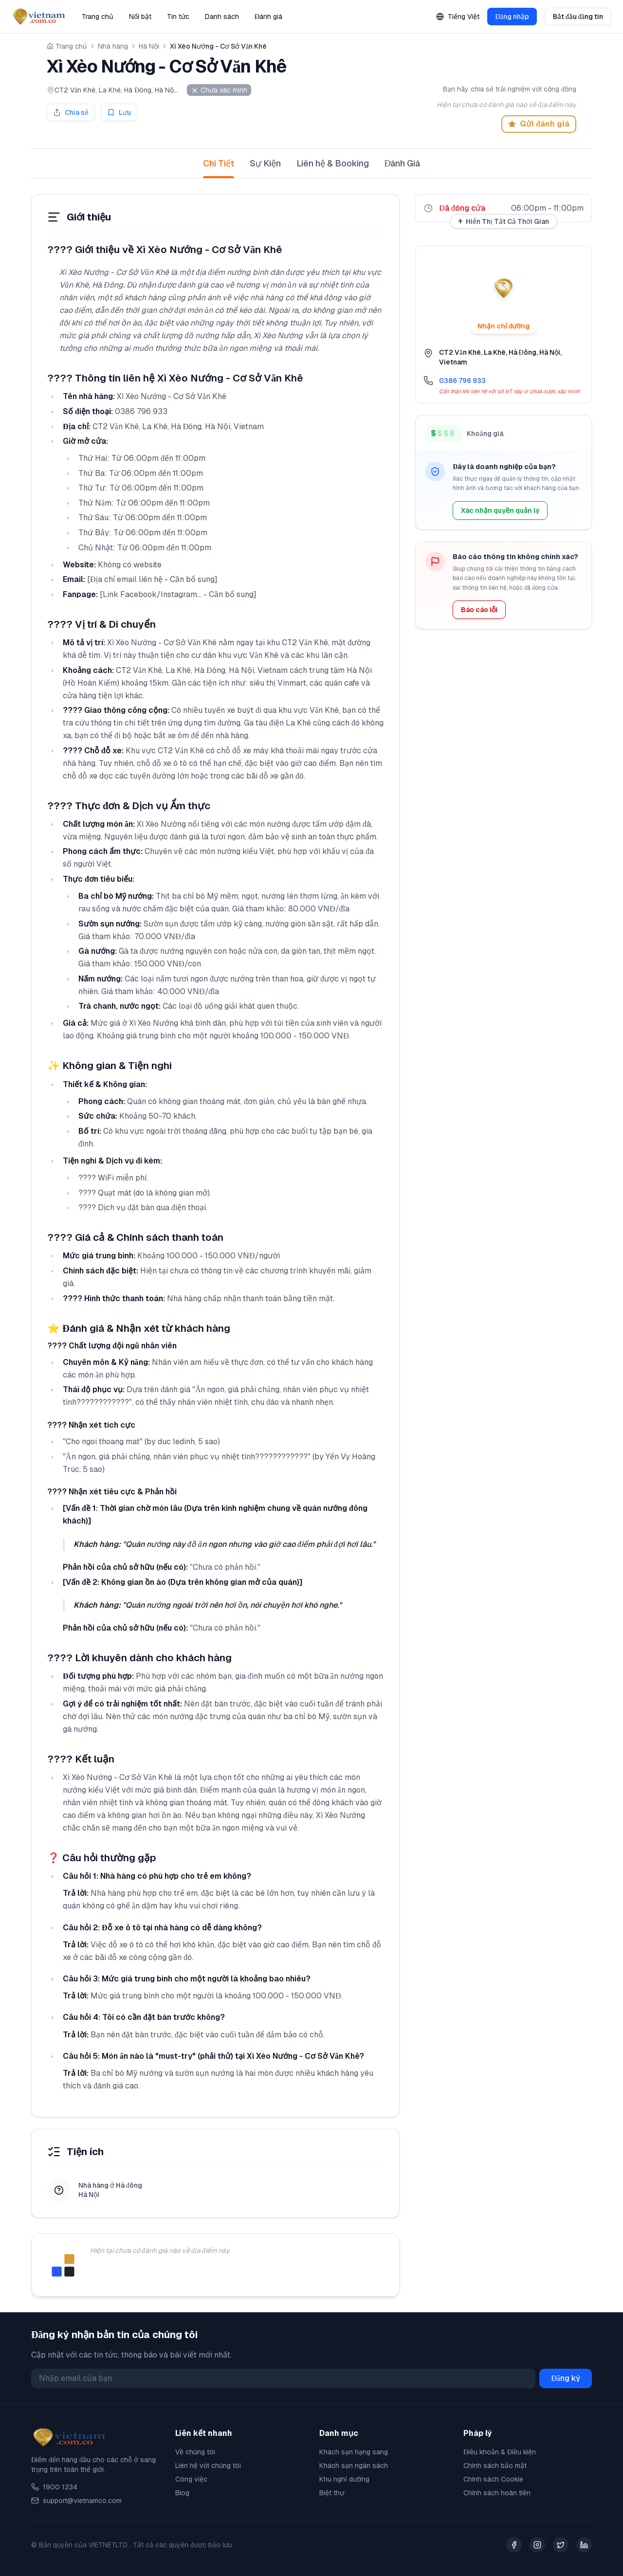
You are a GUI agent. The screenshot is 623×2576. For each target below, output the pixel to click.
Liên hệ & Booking (332, 163)
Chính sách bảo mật (495, 2465)
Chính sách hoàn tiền (497, 2492)
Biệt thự (331, 2492)
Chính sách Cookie (493, 2479)
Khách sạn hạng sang (353, 2452)
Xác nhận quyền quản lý (500, 510)
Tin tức (178, 16)
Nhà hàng (113, 46)
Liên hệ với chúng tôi (208, 2465)
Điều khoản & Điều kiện (499, 2452)
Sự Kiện (265, 163)
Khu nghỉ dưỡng (344, 2479)
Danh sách (222, 16)
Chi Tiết (218, 168)
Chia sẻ (71, 112)
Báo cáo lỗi (479, 609)
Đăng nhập (512, 16)
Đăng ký (565, 2378)
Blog (182, 2492)
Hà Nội (149, 46)
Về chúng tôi (195, 2452)
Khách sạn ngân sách (353, 2465)
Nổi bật (140, 16)
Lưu (119, 112)
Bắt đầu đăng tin (578, 16)
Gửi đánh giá (538, 124)
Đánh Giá (403, 163)
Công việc (191, 2479)
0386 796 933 (462, 380)
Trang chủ (97, 16)
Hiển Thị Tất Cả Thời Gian (503, 220)
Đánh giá (268, 16)
